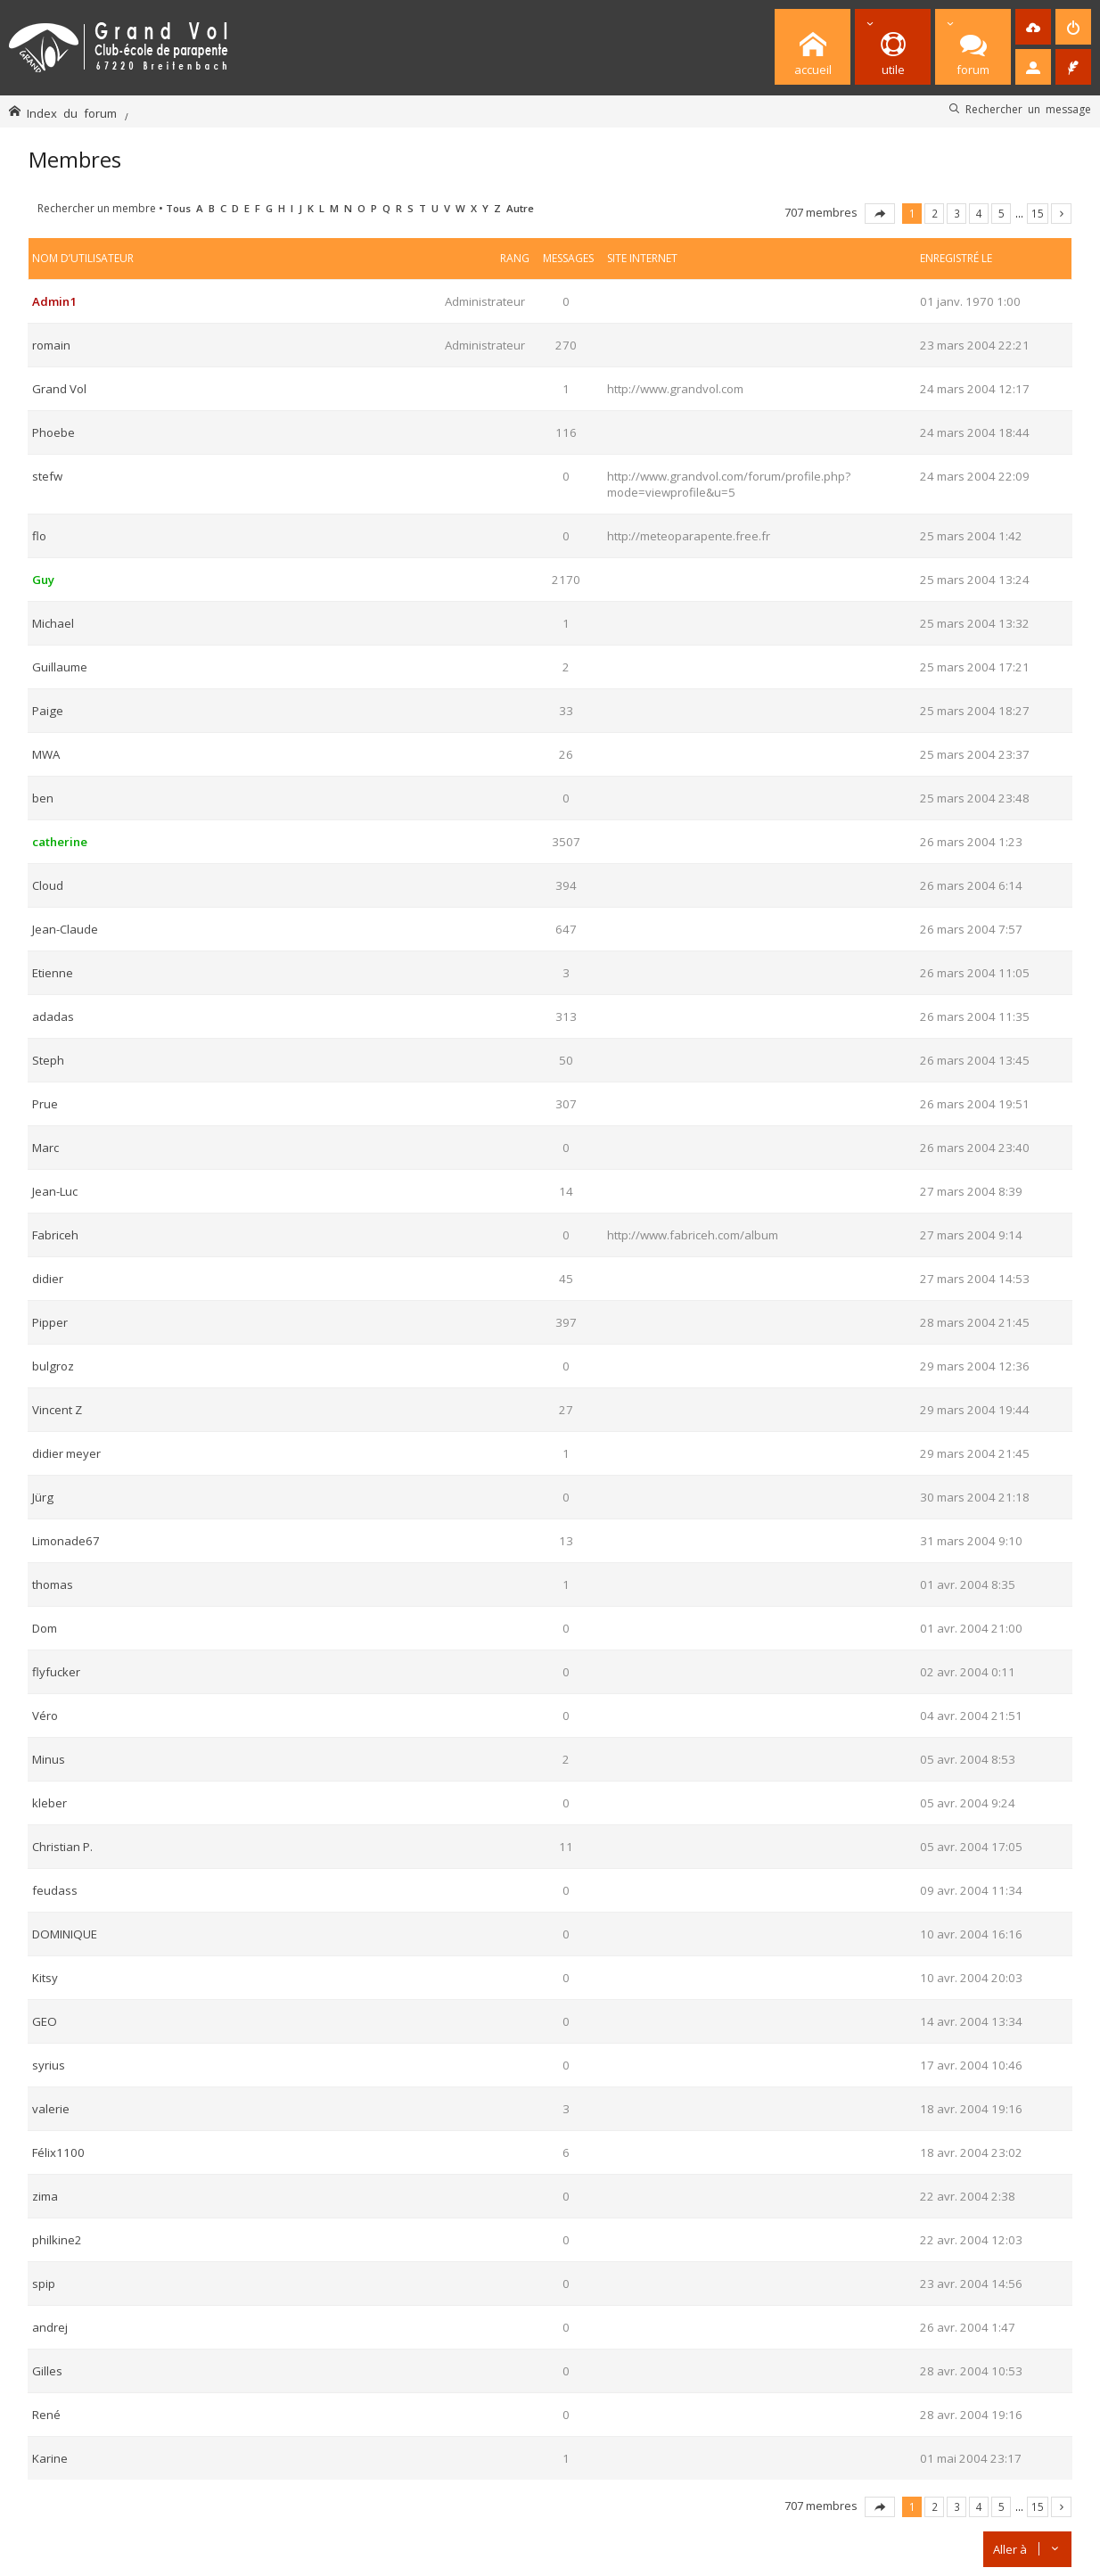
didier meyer (66, 1453)
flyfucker (56, 1672)
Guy (43, 580)
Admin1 (54, 301)
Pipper (50, 1322)
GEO (44, 2021)
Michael (53, 623)
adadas (53, 1016)
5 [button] (1001, 213)
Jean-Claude (65, 929)
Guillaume (59, 667)
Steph (48, 1060)
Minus (48, 1759)
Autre (520, 208)
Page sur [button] (880, 213)
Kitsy (45, 1978)
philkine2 (57, 2240)
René (46, 2415)
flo (39, 536)
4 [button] (979, 213)
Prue (45, 1104)
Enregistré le (956, 258)
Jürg (42, 1497)
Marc (45, 1148)
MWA (46, 754)
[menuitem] (1033, 27)
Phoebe (53, 432)
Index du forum (72, 113)
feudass (55, 1890)
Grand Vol (59, 389)
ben (42, 798)
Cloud (47, 885)
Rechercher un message (1028, 108)
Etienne (52, 973)
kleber (49, 1803)
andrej (50, 2327)
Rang (514, 258)
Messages (568, 258)
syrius (48, 2065)
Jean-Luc (55, 1191)
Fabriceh (55, 1235)
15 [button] (1037, 213)
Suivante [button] (1061, 213)
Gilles (47, 2371)
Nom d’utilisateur (83, 258)
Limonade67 (66, 1541)
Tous (178, 208)
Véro (45, 1716)
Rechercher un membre (96, 208)
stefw (47, 476)
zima (45, 2196)
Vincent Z (57, 1410)
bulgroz (53, 1366)
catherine (59, 842)
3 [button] (957, 213)
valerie (51, 2109)
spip (43, 2284)
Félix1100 (58, 2152)
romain (51, 345)
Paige (47, 711)
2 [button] (935, 213)
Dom (44, 1628)
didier (47, 1279)
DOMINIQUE (64, 1934)
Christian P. (62, 1847)
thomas (52, 1584)
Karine (50, 2458)
